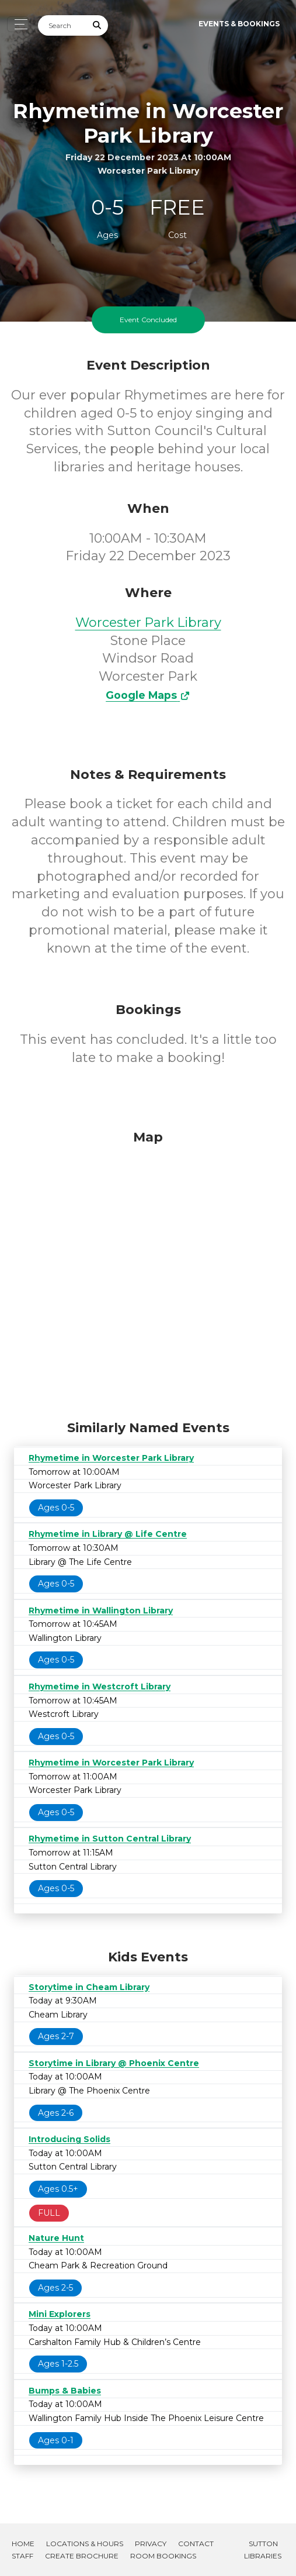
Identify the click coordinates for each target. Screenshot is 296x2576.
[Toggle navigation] (18, 24)
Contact (196, 2543)
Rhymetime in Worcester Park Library (111, 1458)
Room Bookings (163, 2555)
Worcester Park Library (148, 622)
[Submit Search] (97, 25)
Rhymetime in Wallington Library (101, 1610)
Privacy (150, 2543)
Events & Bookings (239, 23)
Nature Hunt (56, 2238)
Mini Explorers (59, 2314)
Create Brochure (82, 2555)
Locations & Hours (84, 2543)
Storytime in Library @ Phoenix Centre (114, 2063)
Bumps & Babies (65, 2390)
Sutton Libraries (262, 2549)
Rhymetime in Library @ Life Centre (108, 1534)
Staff (22, 2555)
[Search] (62, 25)
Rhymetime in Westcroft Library (99, 1686)
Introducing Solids (69, 2139)
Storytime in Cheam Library (89, 1987)
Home (23, 2543)
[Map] (148, 1272)
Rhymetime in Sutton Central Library (110, 1838)
